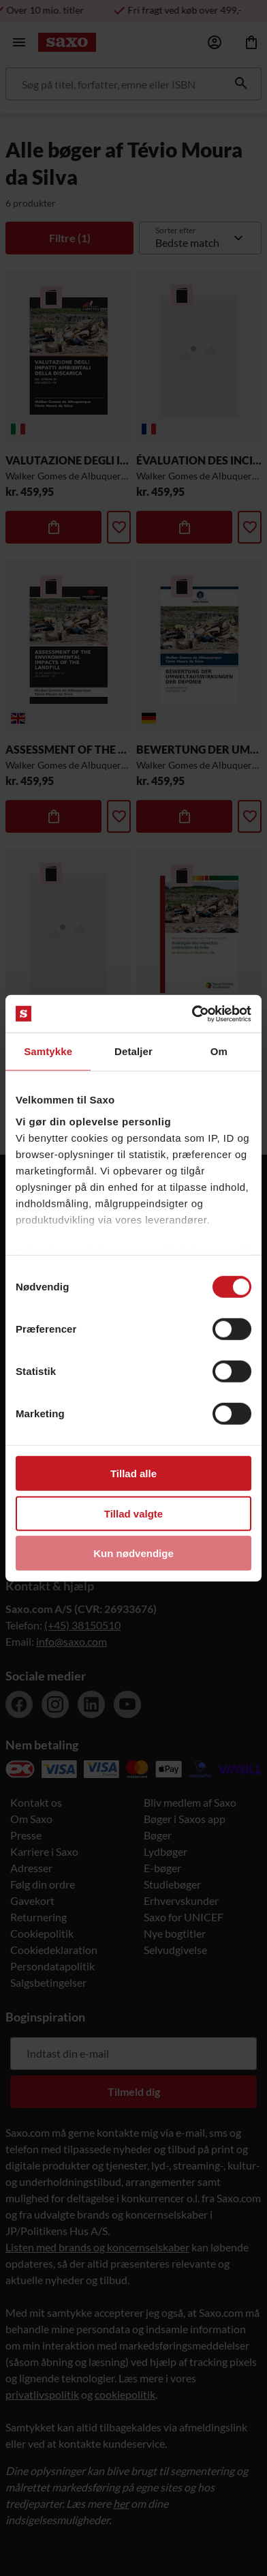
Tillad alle (133, 1473)
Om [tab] (218, 1051)
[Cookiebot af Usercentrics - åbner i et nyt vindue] (192, 1013)
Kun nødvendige (133, 1553)
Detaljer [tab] (133, 1051)
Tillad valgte (133, 1513)
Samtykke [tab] (48, 1051)
